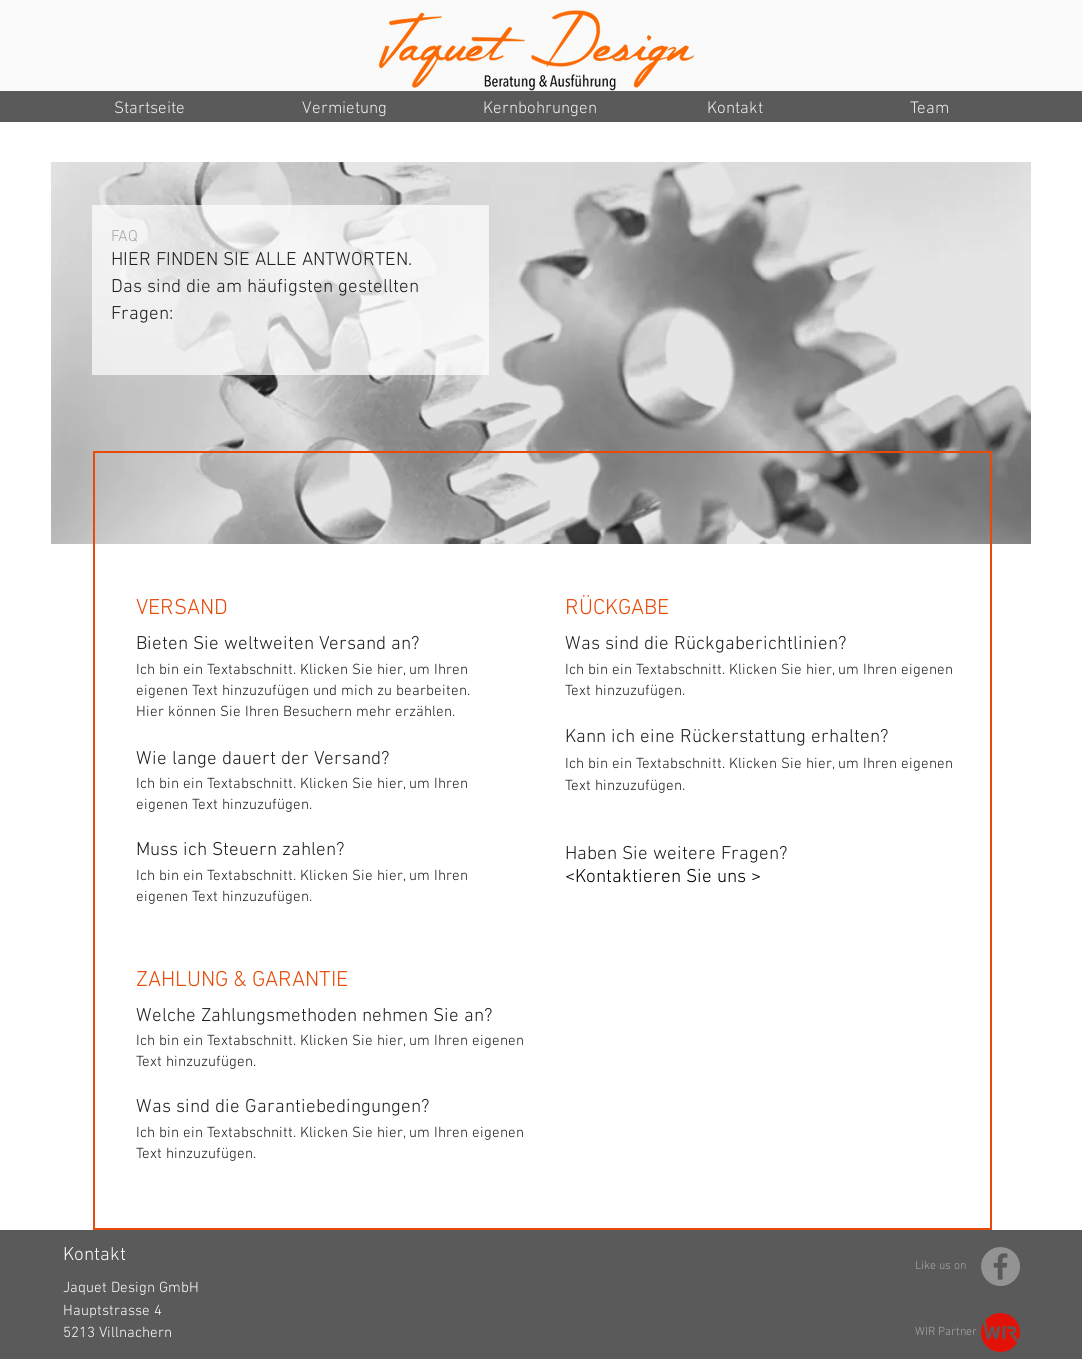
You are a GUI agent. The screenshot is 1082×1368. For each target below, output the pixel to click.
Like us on (940, 1266)
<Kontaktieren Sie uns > (663, 877)
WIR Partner (946, 1332)
